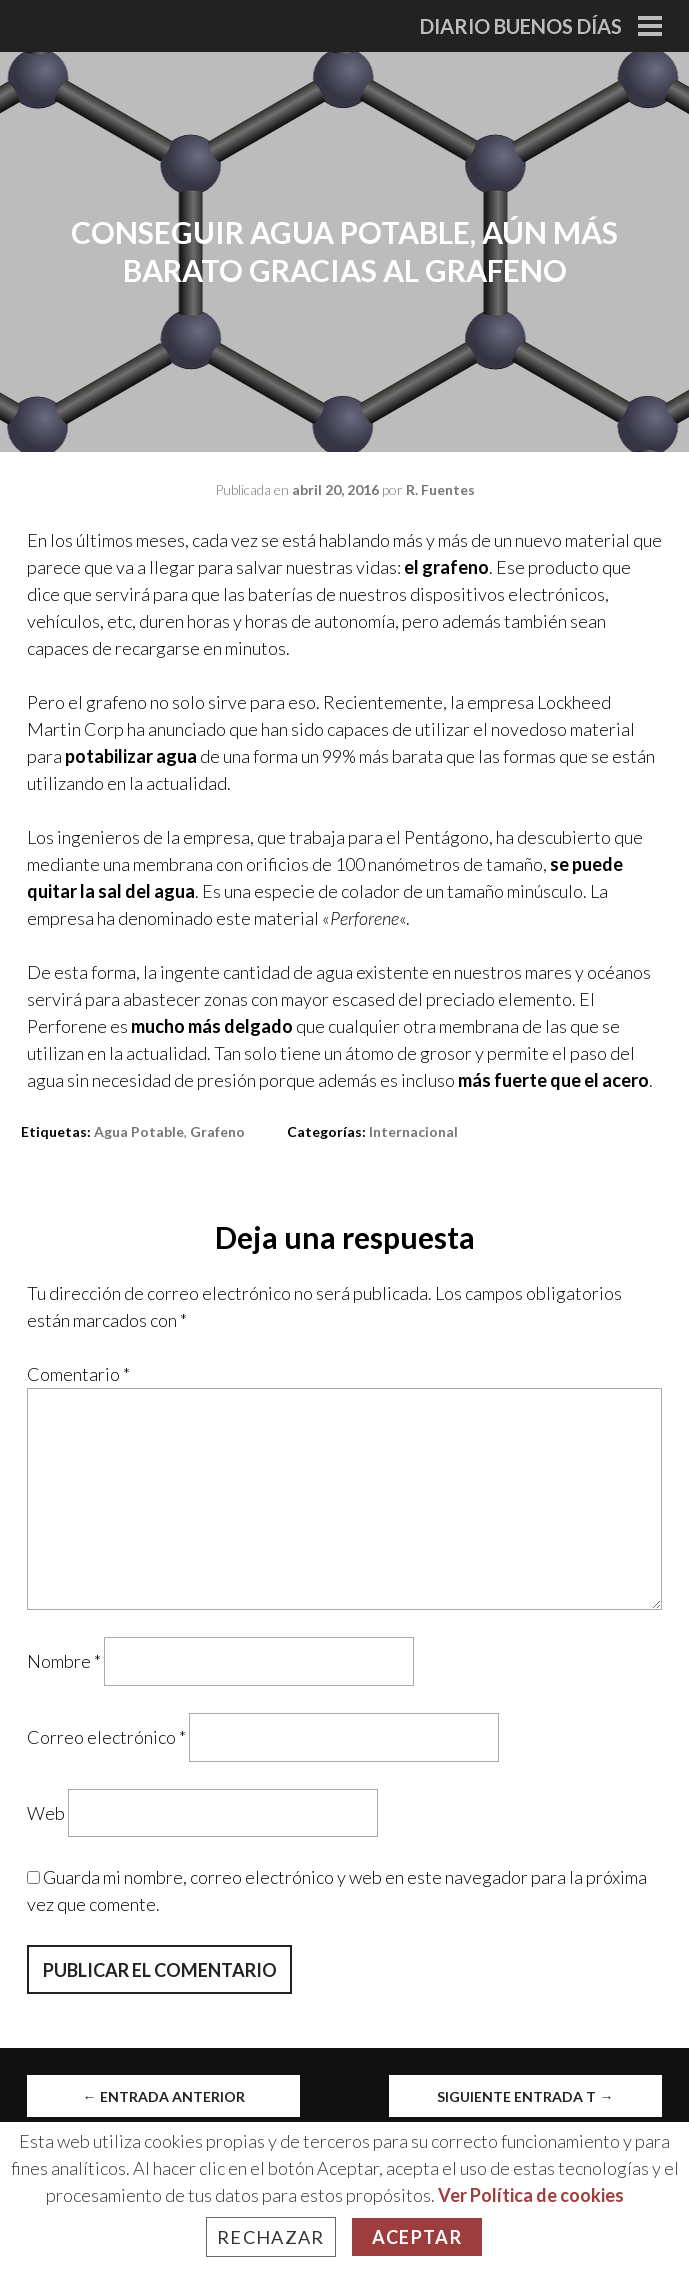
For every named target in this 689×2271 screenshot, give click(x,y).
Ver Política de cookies (531, 2195)
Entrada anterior (164, 2096)
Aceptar (417, 2237)
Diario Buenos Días (521, 26)
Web (46, 1812)
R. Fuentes (440, 489)
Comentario (78, 1374)
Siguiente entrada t (525, 2096)
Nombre (64, 1661)
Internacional (413, 1131)
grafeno (217, 1131)
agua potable (139, 1131)
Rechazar (271, 2237)
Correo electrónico (106, 1737)
